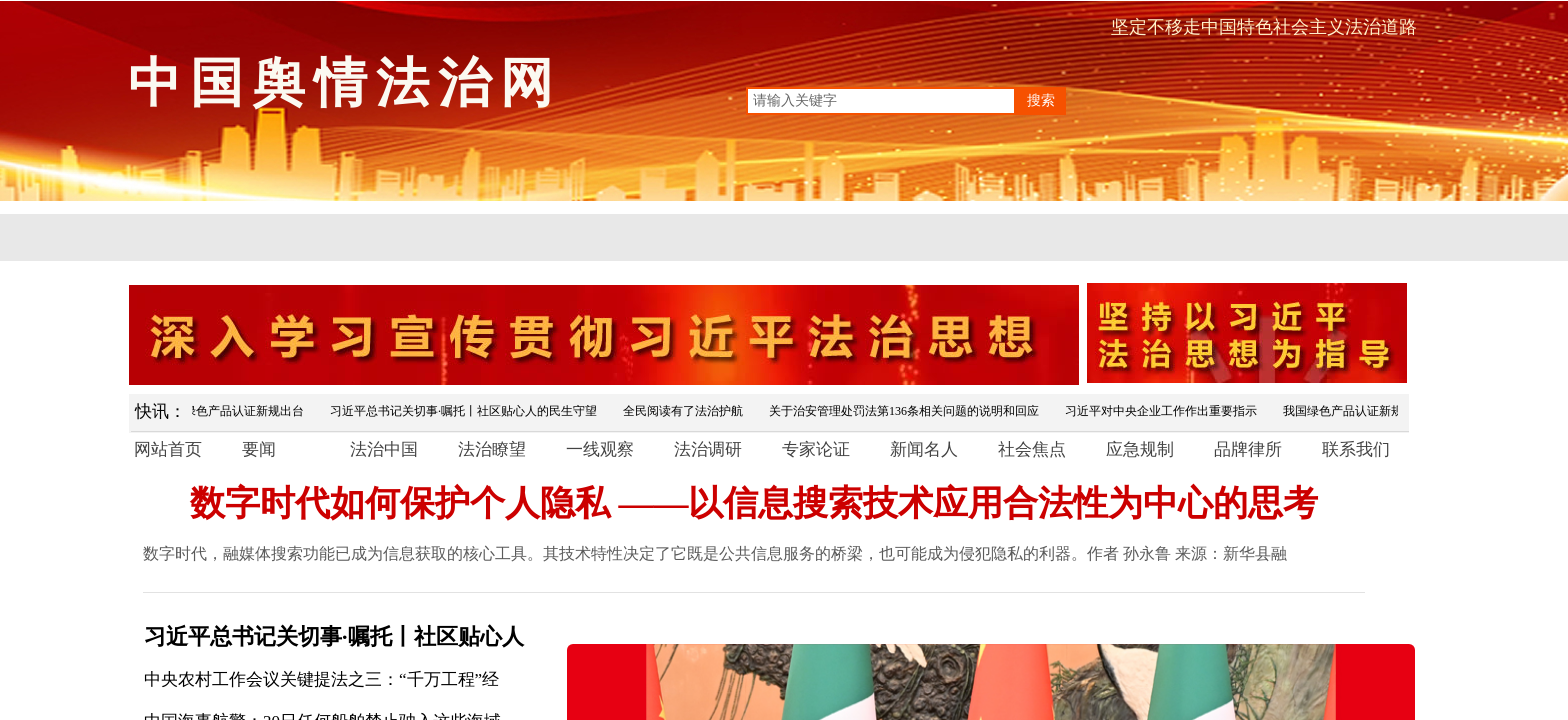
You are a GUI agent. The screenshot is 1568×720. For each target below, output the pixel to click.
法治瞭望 (492, 449)
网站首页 (168, 449)
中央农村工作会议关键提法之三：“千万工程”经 (321, 679)
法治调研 (708, 449)
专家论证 (816, 449)
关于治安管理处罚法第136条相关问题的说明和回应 (907, 411)
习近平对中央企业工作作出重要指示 (1164, 411)
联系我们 (1356, 449)
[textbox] (881, 101)
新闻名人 (924, 449)
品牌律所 (1248, 449)
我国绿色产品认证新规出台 (235, 411)
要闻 (259, 449)
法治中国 (384, 449)
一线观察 (600, 449)
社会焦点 (1032, 449)
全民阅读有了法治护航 (686, 411)
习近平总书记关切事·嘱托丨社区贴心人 (334, 636)
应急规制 (1140, 449)
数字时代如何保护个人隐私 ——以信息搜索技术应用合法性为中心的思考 (754, 503)
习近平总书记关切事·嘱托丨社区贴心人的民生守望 (466, 411)
